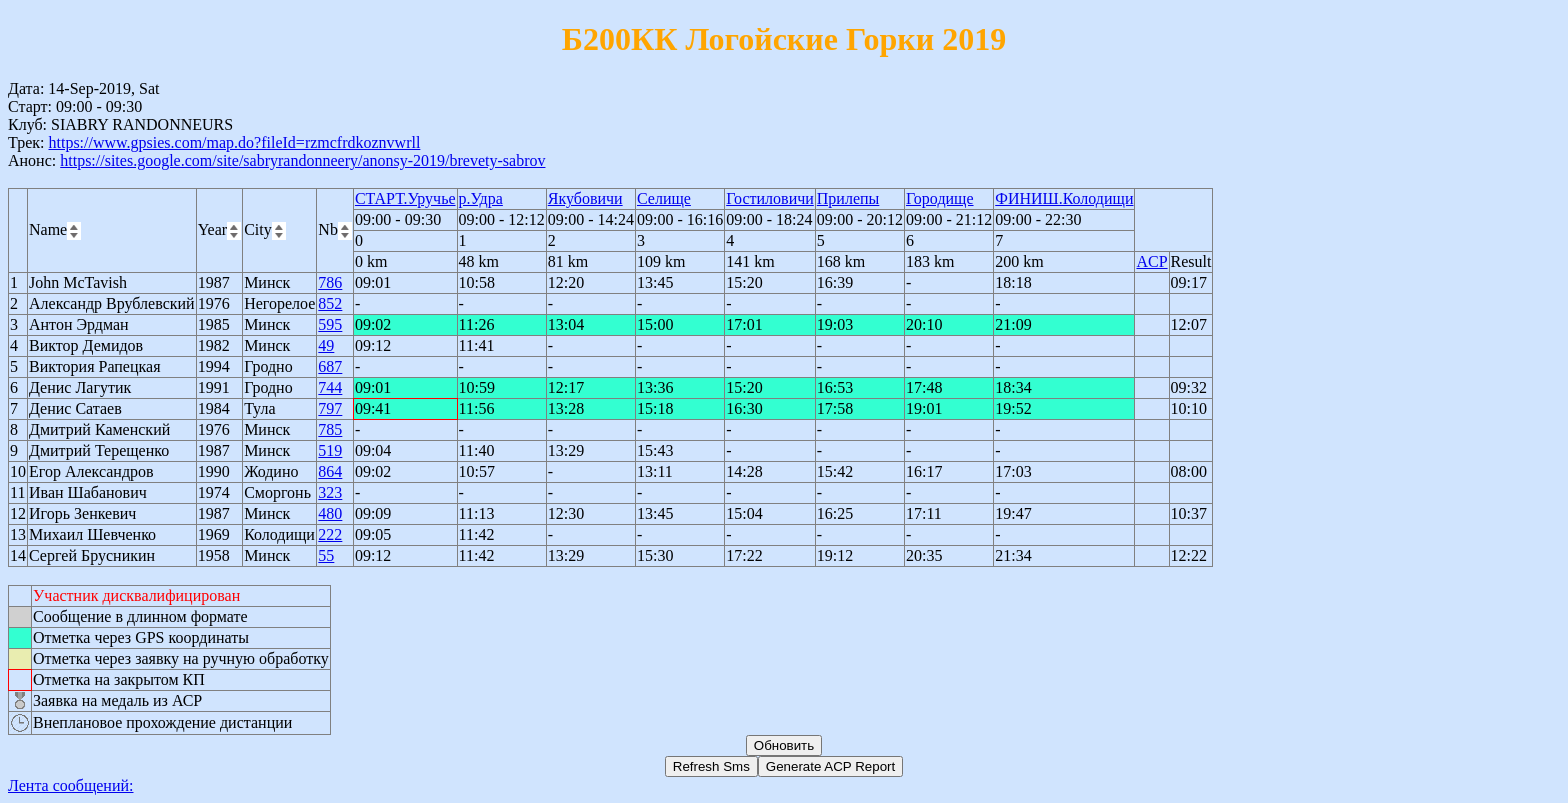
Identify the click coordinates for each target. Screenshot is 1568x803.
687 (330, 366)
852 (330, 303)
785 (330, 429)
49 (326, 345)
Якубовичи (585, 198)
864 (330, 471)
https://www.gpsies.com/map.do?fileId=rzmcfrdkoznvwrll (234, 142)
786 (330, 282)
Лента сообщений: (71, 785)
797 (330, 408)
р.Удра (481, 198)
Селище (664, 198)
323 (330, 492)
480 (330, 513)
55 (326, 555)
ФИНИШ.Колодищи (1064, 198)
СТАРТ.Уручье (405, 198)
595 (330, 324)
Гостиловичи (770, 198)
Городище (940, 198)
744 (330, 387)
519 (330, 450)
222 (330, 534)
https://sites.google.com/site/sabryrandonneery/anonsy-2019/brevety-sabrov (302, 160)
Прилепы (848, 198)
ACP (1151, 261)
